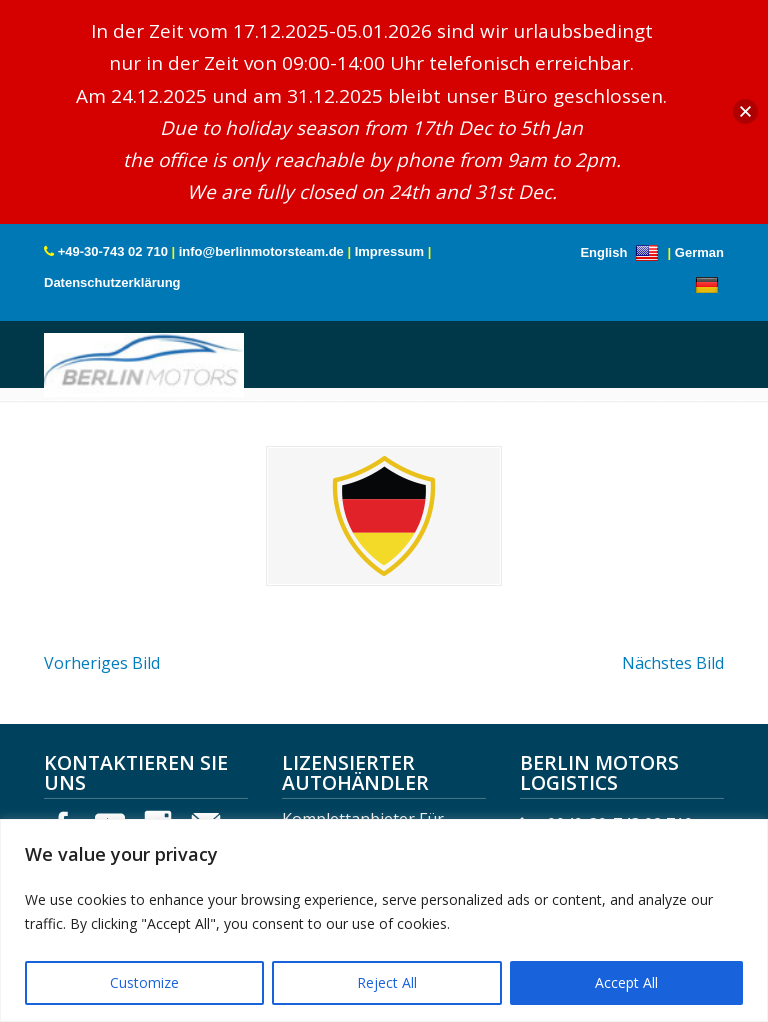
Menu (71, 376)
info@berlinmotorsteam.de (261, 251)
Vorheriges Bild (102, 663)
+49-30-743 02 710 (113, 251)
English (622, 252)
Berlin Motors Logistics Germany (144, 362)
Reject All (387, 982)
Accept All (626, 982)
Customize (144, 982)
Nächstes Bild (673, 663)
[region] (384, 920)
